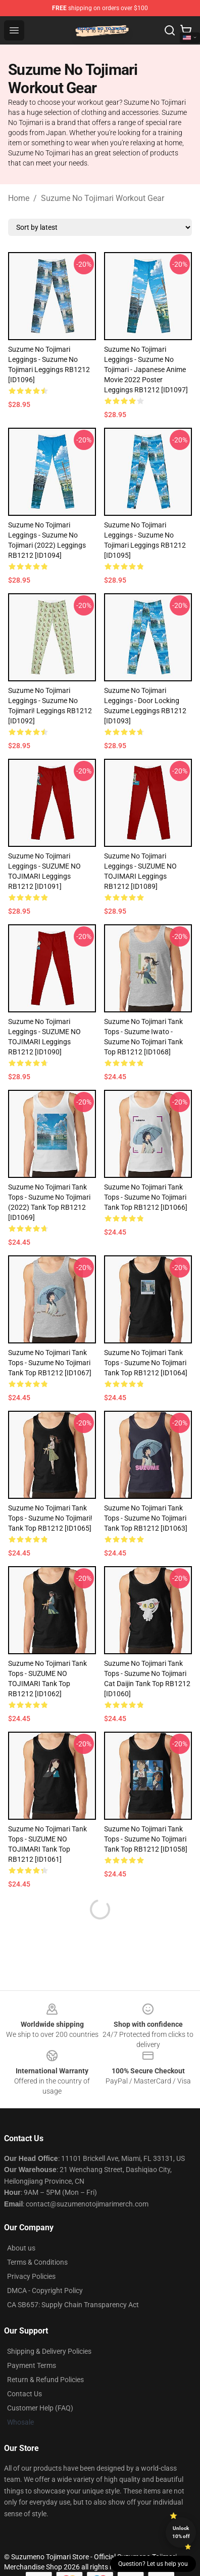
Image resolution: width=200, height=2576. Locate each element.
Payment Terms (31, 2365)
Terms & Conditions (37, 2262)
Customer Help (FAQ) (40, 2408)
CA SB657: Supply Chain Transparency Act (73, 2305)
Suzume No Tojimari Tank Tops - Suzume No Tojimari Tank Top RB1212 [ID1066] (145, 1197)
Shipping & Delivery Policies (49, 2351)
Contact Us (24, 2394)
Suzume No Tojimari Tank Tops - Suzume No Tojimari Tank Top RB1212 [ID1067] (49, 1362)
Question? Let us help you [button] (153, 2563)
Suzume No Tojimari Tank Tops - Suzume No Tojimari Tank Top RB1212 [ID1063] (145, 1518)
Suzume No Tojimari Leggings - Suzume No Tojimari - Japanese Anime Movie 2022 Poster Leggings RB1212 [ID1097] (146, 369)
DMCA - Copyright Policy (45, 2290)
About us (21, 2248)
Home (18, 198)
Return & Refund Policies (45, 2380)
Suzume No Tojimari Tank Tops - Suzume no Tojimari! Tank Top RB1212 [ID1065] (50, 1518)
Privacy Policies (31, 2276)
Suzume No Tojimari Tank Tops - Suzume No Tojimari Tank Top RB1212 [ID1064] (145, 1362)
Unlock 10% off (181, 2532)
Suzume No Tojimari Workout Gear (102, 198)
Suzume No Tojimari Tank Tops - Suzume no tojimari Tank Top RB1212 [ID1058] (145, 1839)
